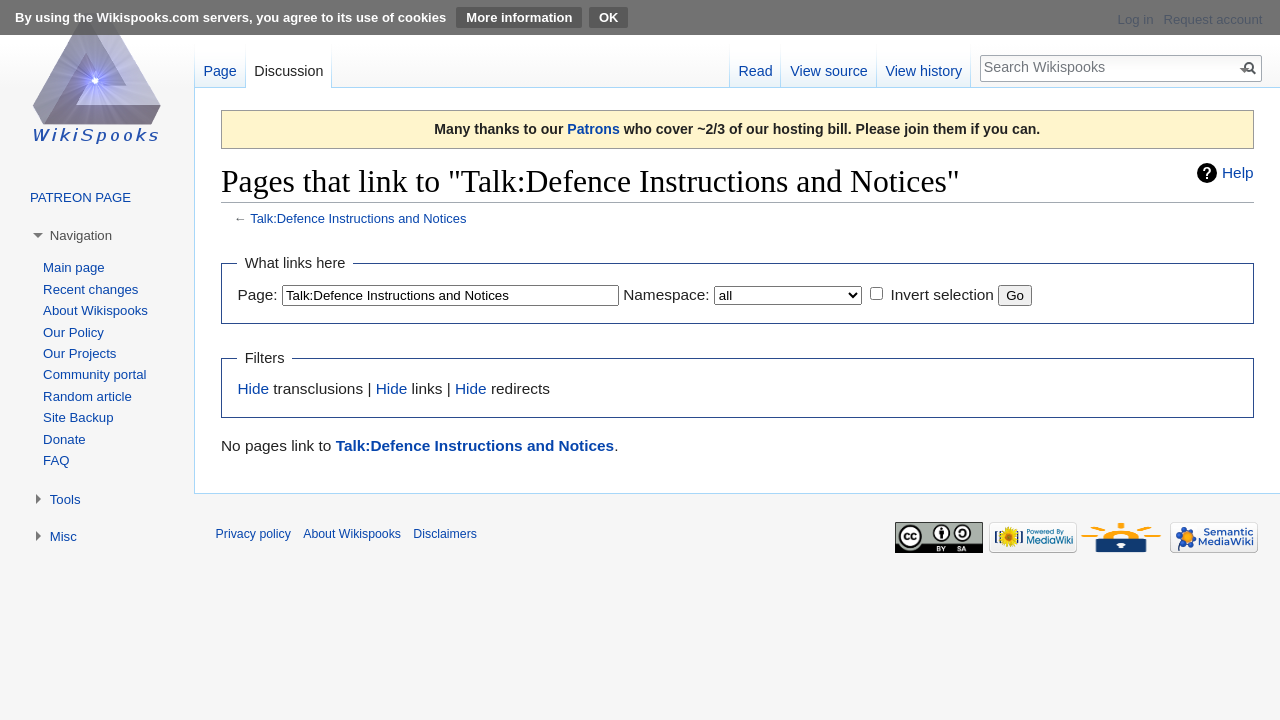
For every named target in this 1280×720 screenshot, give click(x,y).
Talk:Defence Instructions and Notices (358, 218)
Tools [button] (65, 499)
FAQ (56, 460)
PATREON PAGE (80, 197)
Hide (253, 388)
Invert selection (942, 294)
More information (519, 17)
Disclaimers (445, 534)
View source (829, 71)
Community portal (94, 374)
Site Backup (78, 417)
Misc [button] (63, 536)
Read (755, 71)
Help (1238, 172)
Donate (64, 439)
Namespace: (666, 294)
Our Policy (73, 332)
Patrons (593, 129)
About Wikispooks (95, 310)
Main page (74, 267)
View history (923, 71)
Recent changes (90, 289)
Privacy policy (253, 534)
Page (219, 71)
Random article (87, 396)
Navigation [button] (81, 235)
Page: (257, 294)
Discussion (288, 71)
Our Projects (79, 353)
